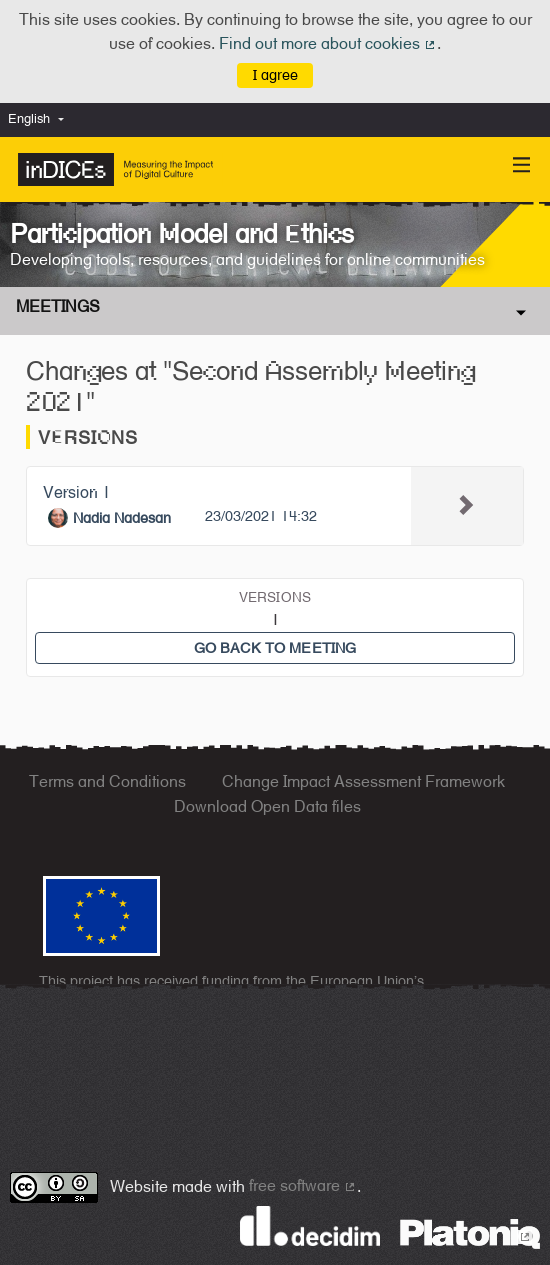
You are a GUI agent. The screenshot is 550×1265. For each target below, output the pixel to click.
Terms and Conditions (107, 781)
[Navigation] (522, 165)
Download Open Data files (267, 806)
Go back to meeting (275, 647)
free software (303, 1185)
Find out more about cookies (328, 43)
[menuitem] (41, 119)
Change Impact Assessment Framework (363, 781)
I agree (275, 74)
